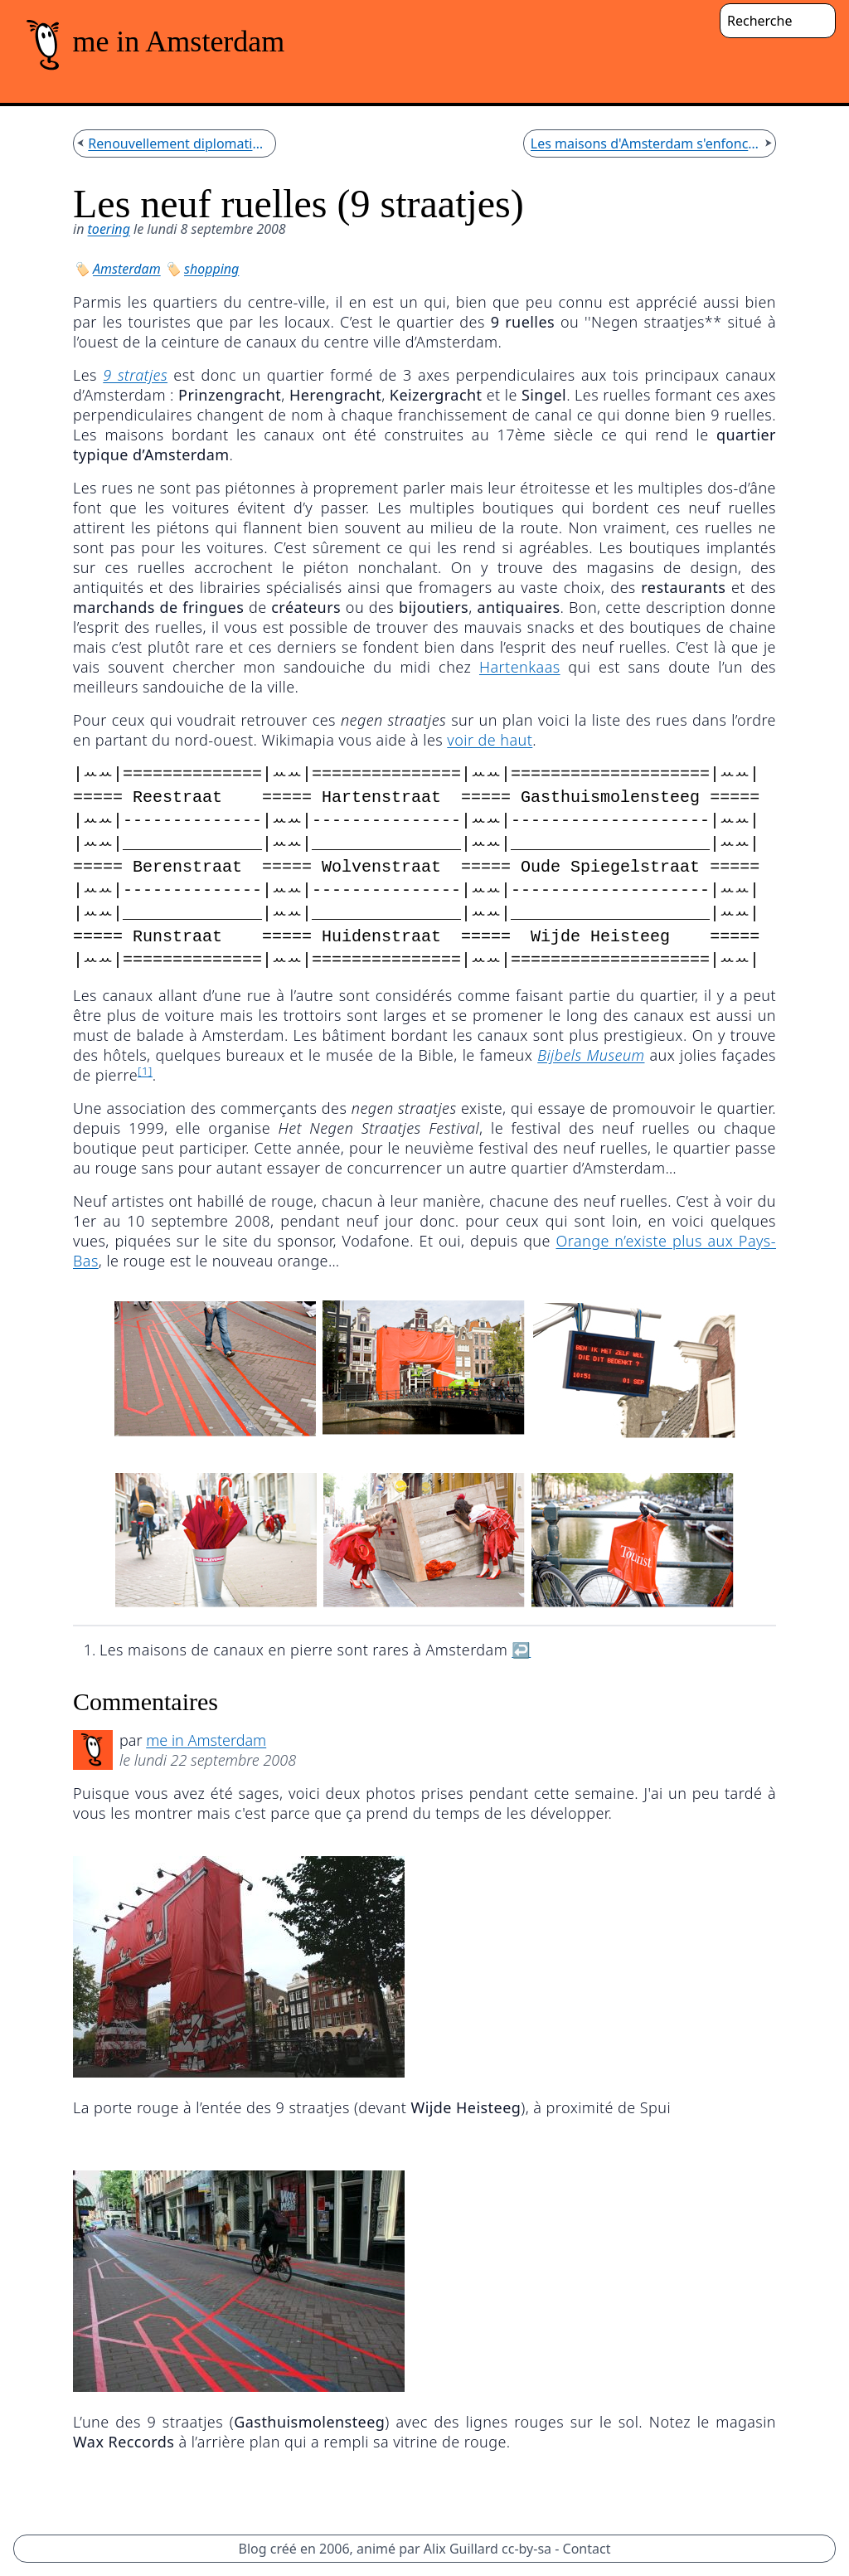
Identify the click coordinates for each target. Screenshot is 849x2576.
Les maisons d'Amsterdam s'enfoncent (646, 143)
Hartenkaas (519, 667)
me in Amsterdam (206, 1740)
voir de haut (489, 740)
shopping (211, 269)
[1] (145, 1070)
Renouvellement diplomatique (178, 143)
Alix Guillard (461, 2549)
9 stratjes (135, 375)
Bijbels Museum (590, 1055)
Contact (587, 2549)
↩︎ (521, 1650)
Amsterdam (127, 269)
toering (109, 229)
